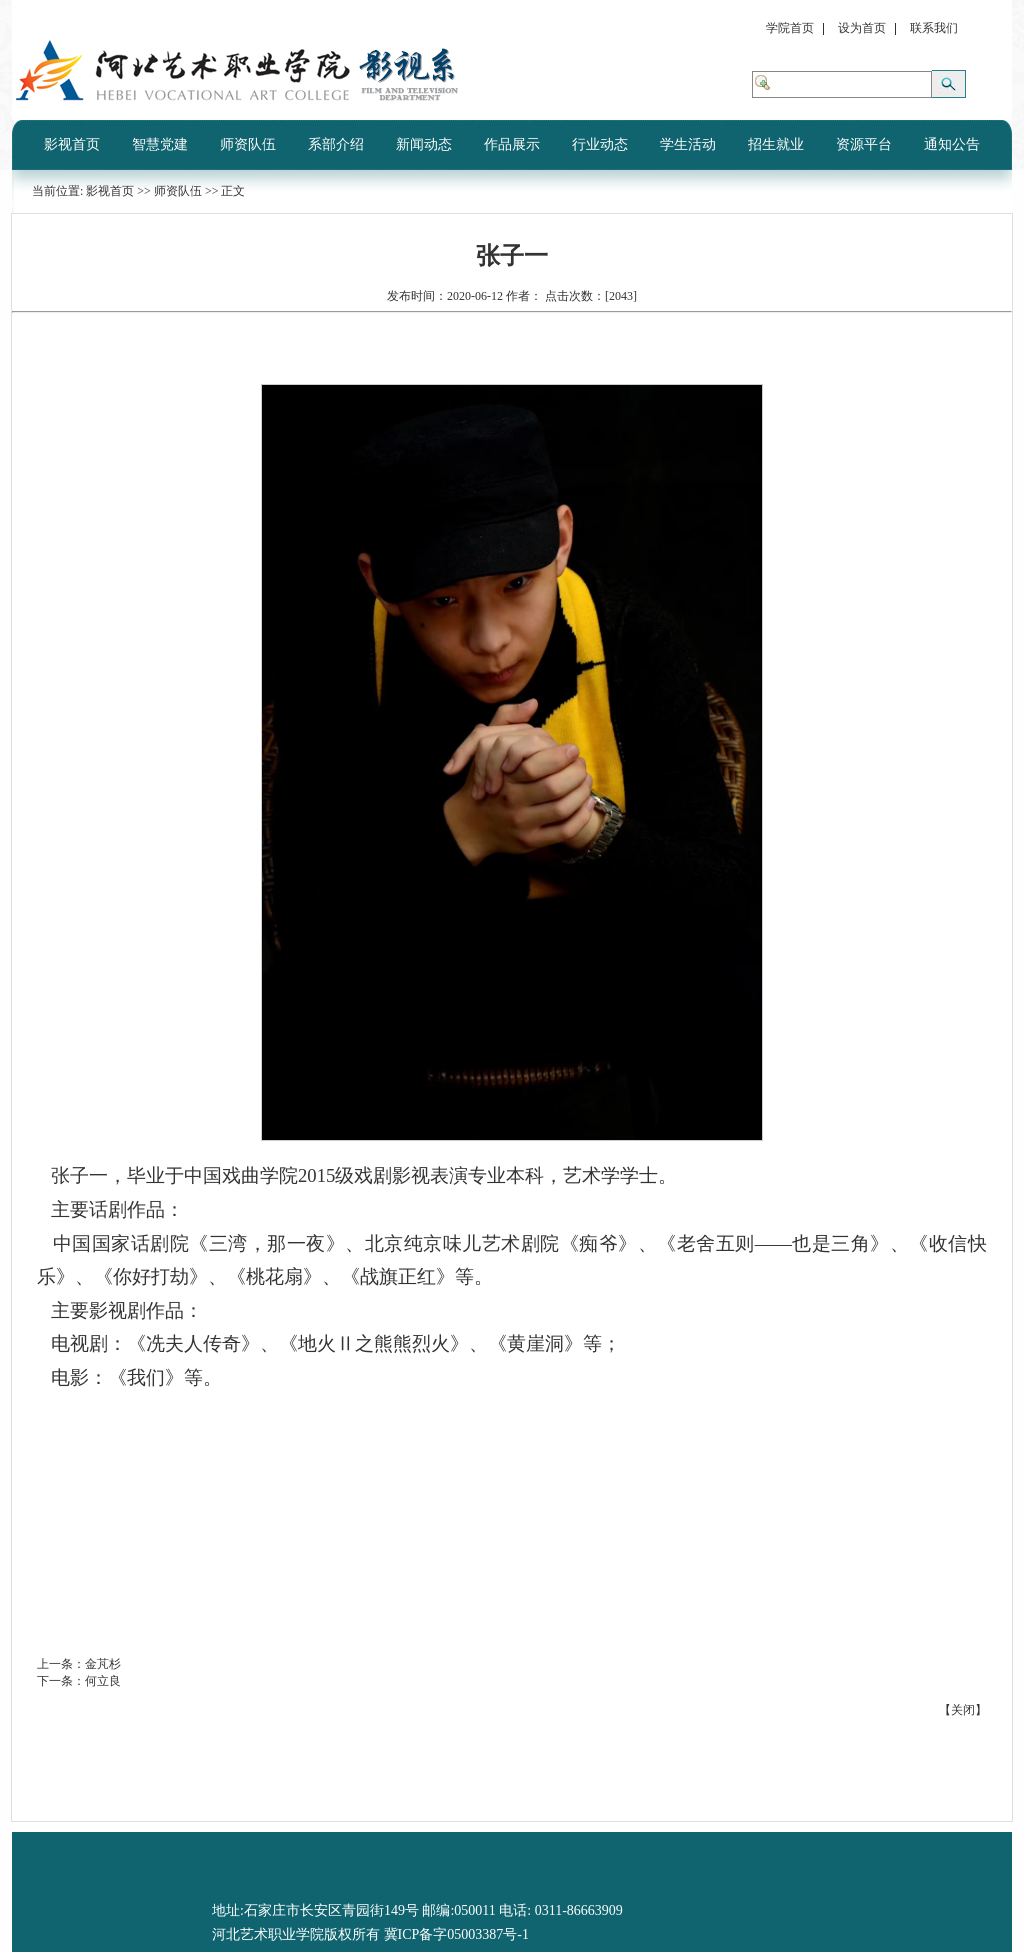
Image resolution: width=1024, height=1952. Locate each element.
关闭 (963, 1710)
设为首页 (862, 28)
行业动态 (600, 144)
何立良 (103, 1681)
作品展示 (512, 144)
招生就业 (776, 144)
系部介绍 (336, 144)
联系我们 (934, 28)
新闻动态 (424, 144)
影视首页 (72, 144)
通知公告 (952, 144)
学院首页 (790, 28)
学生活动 (688, 144)
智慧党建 (160, 144)
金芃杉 (103, 1664)
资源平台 (864, 144)
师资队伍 (248, 144)
